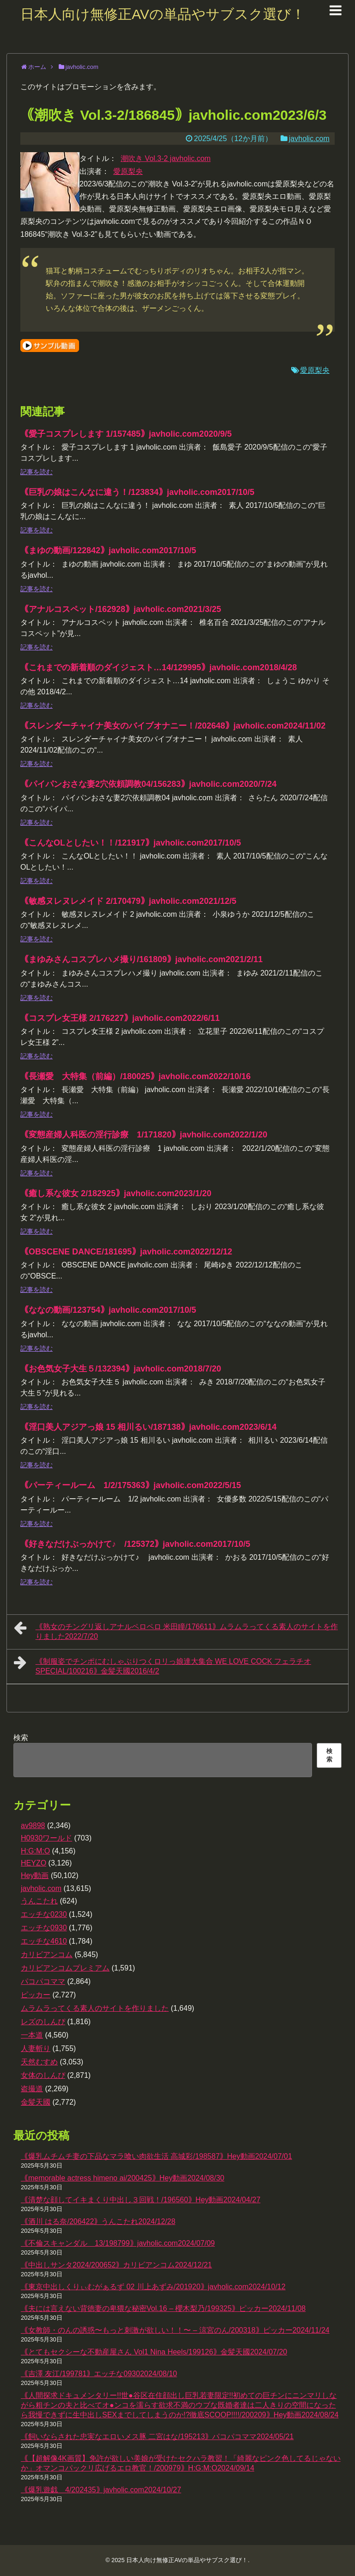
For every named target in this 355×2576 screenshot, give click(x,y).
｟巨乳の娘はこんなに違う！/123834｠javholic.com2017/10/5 (137, 492)
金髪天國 (35, 2102)
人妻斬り (35, 2048)
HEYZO (33, 1863)
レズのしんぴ (43, 2022)
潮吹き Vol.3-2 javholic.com (166, 158)
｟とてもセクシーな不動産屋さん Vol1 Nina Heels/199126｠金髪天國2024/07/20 (154, 2352)
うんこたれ (39, 1901)
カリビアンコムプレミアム (65, 1968)
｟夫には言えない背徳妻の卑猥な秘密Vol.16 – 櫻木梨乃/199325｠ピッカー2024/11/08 (163, 2308)
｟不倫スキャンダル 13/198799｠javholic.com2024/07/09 (118, 2243)
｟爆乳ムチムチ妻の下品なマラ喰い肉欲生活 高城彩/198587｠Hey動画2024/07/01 (156, 2156)
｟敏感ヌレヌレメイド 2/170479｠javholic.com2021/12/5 (128, 901)
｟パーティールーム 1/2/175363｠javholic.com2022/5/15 (130, 1485)
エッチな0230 (44, 1914)
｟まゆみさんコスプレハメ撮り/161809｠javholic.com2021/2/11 (141, 959)
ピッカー (35, 1995)
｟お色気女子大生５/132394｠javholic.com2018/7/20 (120, 1368)
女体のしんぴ (43, 2075)
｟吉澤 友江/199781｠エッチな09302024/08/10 (99, 2374)
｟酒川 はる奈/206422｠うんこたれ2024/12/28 (98, 2221)
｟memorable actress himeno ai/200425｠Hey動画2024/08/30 (122, 2178)
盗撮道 (32, 2089)
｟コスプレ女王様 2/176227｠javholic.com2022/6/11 (120, 1018)
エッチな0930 (44, 1928)
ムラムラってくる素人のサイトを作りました (95, 2008)
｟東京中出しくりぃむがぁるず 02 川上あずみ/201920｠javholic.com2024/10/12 (153, 2287)
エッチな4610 (44, 1941)
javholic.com (309, 138)
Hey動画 (35, 1875)
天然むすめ (39, 2062)
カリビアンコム (47, 1954)
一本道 (32, 2035)
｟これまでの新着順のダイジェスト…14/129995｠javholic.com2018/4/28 (158, 667)
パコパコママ (43, 1981)
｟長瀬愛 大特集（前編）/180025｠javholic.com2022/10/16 (135, 1076)
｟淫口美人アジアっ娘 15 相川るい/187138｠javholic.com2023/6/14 (148, 1427)
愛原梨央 (128, 171)
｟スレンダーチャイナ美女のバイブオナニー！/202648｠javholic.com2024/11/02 (172, 725)
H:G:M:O (35, 1851)
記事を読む (36, 472)
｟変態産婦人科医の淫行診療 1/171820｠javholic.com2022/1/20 (143, 1134)
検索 (20, 1738)
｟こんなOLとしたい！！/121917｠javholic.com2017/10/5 (130, 842)
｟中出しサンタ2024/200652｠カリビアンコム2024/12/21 (116, 2265)
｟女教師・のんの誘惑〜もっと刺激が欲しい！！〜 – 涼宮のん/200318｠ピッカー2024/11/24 (175, 2330)
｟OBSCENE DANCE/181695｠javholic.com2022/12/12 (126, 1251)
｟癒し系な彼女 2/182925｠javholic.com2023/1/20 (115, 1193)
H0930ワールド (46, 1838)
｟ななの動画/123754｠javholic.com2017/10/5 (108, 1310)
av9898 (33, 1825)
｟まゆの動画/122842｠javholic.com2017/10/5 (108, 550)
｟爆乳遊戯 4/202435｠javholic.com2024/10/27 (101, 2490)
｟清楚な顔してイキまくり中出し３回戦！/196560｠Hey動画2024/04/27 (140, 2200)
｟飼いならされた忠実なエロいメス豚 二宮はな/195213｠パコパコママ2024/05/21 (157, 2436)
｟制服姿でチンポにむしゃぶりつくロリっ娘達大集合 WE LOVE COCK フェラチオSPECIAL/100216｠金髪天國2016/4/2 (162, 1665)
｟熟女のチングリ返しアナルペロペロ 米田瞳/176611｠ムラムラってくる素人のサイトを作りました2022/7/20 (176, 1630)
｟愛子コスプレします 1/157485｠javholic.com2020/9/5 (126, 434)
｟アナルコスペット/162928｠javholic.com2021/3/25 (120, 609)
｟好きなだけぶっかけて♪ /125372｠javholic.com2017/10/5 (135, 1544)
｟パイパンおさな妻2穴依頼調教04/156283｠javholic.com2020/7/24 (148, 784)
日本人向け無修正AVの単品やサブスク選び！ (162, 14)
